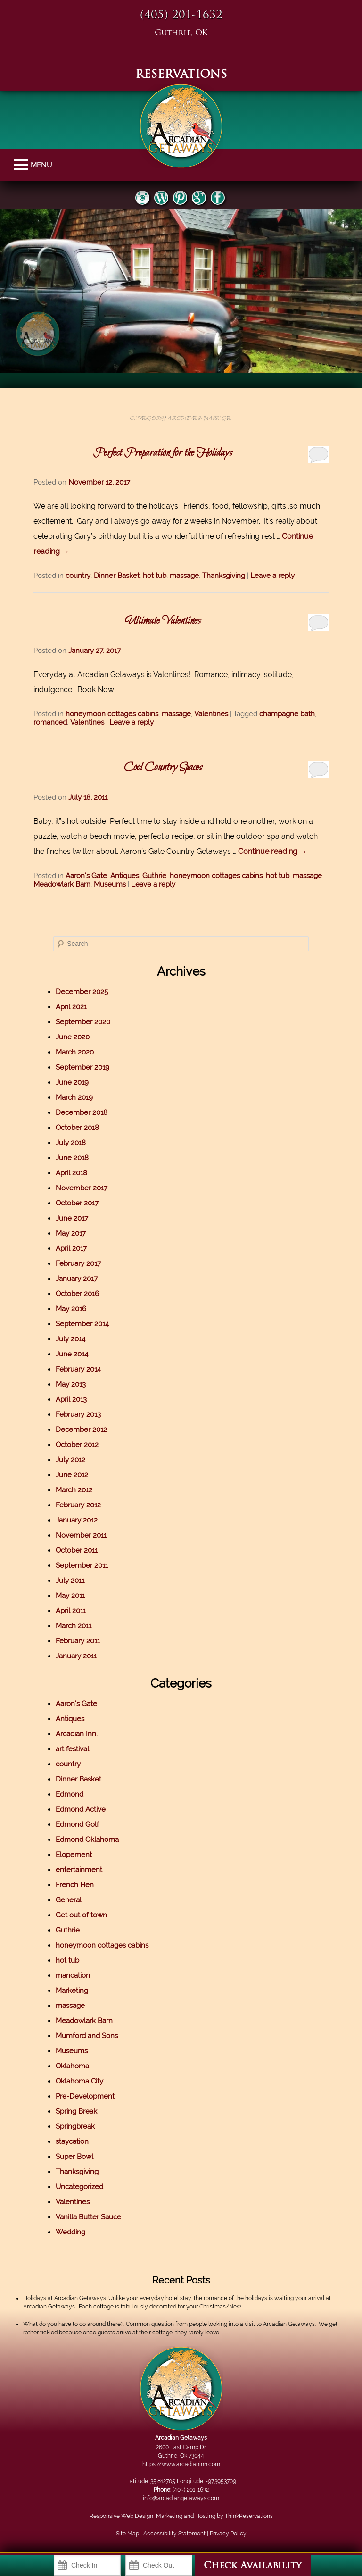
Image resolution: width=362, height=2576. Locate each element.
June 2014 (72, 1354)
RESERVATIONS (181, 75)
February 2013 (78, 1414)
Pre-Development (85, 2096)
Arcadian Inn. (77, 1734)
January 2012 (77, 1520)
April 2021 (71, 1007)
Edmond (69, 1794)
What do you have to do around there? (73, 2324)
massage (184, 575)
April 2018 (71, 1173)
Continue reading (272, 851)
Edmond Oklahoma (87, 1839)
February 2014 (78, 1369)
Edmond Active (81, 1809)
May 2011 (70, 1595)
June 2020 (73, 1037)
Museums (110, 884)
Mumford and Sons (87, 2036)
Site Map (127, 2533)
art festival (72, 1749)
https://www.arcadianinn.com (181, 2464)
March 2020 (75, 1052)
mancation (73, 1975)
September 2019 (82, 1067)
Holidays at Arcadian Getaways (64, 2298)
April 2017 (71, 1248)
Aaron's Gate (86, 875)
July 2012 (70, 1459)
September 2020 (83, 1022)
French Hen (75, 1885)
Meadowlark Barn (61, 884)
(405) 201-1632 (181, 15)
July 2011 (70, 1580)
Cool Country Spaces (163, 767)
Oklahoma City (79, 2081)
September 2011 (82, 1565)
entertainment (79, 1869)
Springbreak (75, 2126)
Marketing (72, 1990)
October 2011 (77, 1550)
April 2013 (71, 1399)
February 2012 (78, 1505)
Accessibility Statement (174, 2533)
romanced (50, 722)
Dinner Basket (117, 575)
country (78, 575)
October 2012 (77, 1444)
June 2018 (72, 1158)
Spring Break (76, 2111)
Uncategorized (79, 2187)
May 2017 (71, 1233)
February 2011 (78, 1641)
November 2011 (81, 1535)
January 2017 (77, 1278)
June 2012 (72, 1475)
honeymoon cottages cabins (112, 714)
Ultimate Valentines (163, 620)
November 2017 (81, 1188)
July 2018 (71, 1142)
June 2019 (72, 1082)
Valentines (211, 714)
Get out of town (81, 1915)
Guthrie (154, 875)
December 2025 (82, 991)
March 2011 (73, 1626)
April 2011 (71, 1610)
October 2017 (77, 1203)
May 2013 (71, 1384)
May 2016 (71, 1309)
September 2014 (82, 1324)
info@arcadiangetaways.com (181, 2498)
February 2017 (78, 1263)
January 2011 (76, 1656)
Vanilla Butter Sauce (88, 2217)
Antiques (124, 875)
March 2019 (74, 1097)
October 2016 (77, 1293)
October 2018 (77, 1127)
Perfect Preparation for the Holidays (162, 452)
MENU (22, 165)
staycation (72, 2141)
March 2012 (74, 1490)
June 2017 (72, 1218)
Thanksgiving (223, 575)
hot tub (154, 575)
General (69, 1900)
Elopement (74, 1854)
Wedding (70, 2232)
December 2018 (81, 1112)
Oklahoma (72, 2066)
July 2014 (70, 1339)
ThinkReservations (249, 2516)
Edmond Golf (77, 1824)
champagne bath (287, 714)
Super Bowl (74, 2156)
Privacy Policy (228, 2533)
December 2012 (81, 1429)
